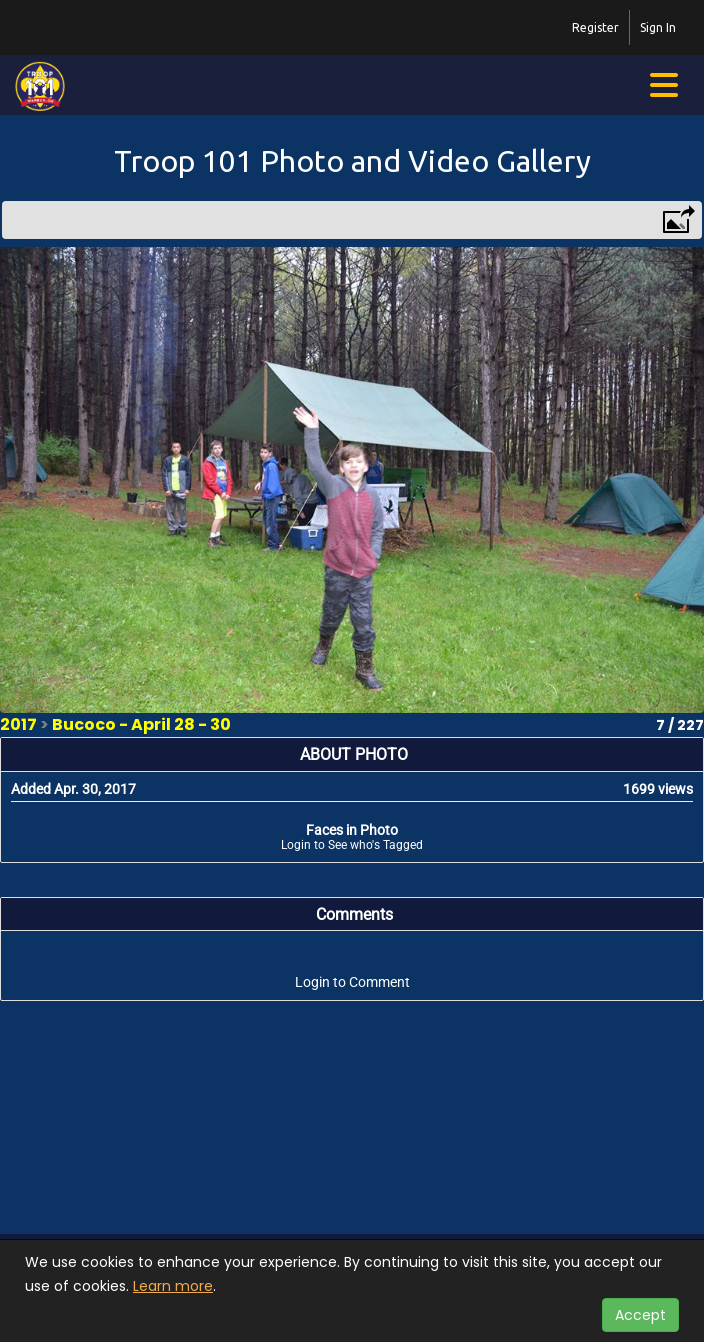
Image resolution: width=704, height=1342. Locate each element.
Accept (640, 1315)
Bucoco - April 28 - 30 (141, 724)
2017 (18, 724)
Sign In (658, 27)
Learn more (173, 1286)
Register (595, 27)
